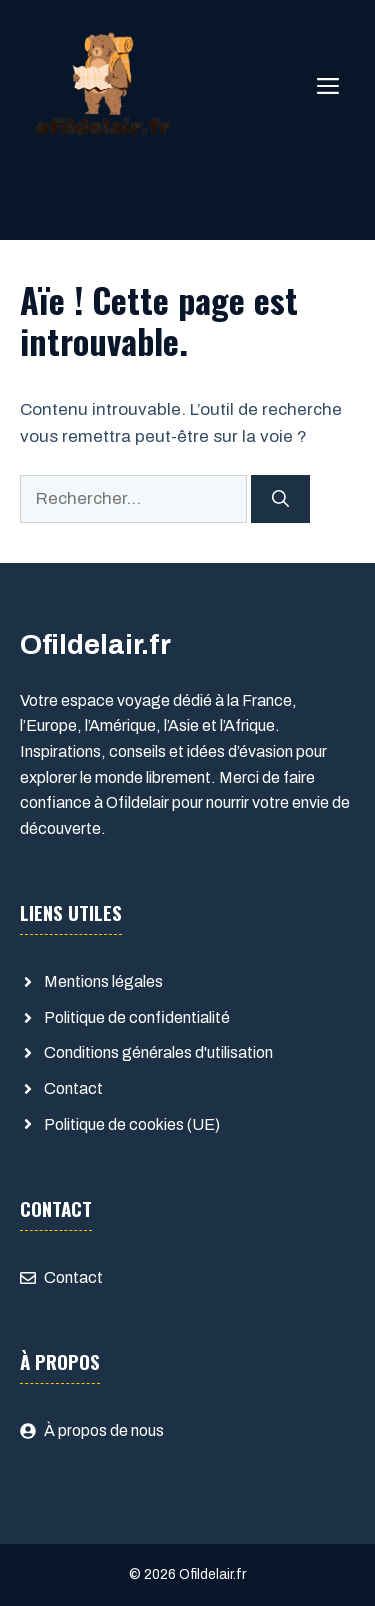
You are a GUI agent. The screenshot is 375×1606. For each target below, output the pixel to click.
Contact (73, 1088)
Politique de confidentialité (137, 1017)
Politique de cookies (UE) (132, 1124)
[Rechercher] (280, 499)
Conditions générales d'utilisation (158, 1052)
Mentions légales (103, 981)
